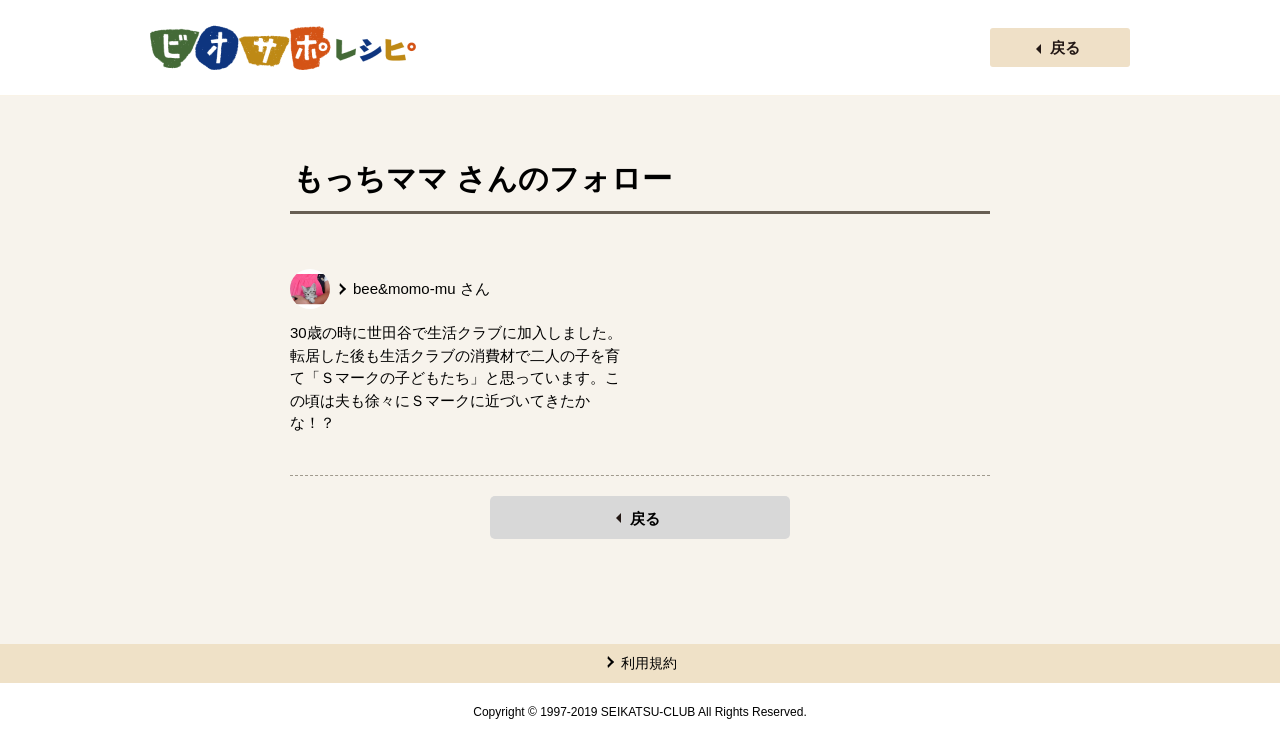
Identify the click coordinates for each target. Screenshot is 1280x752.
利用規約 (649, 663)
